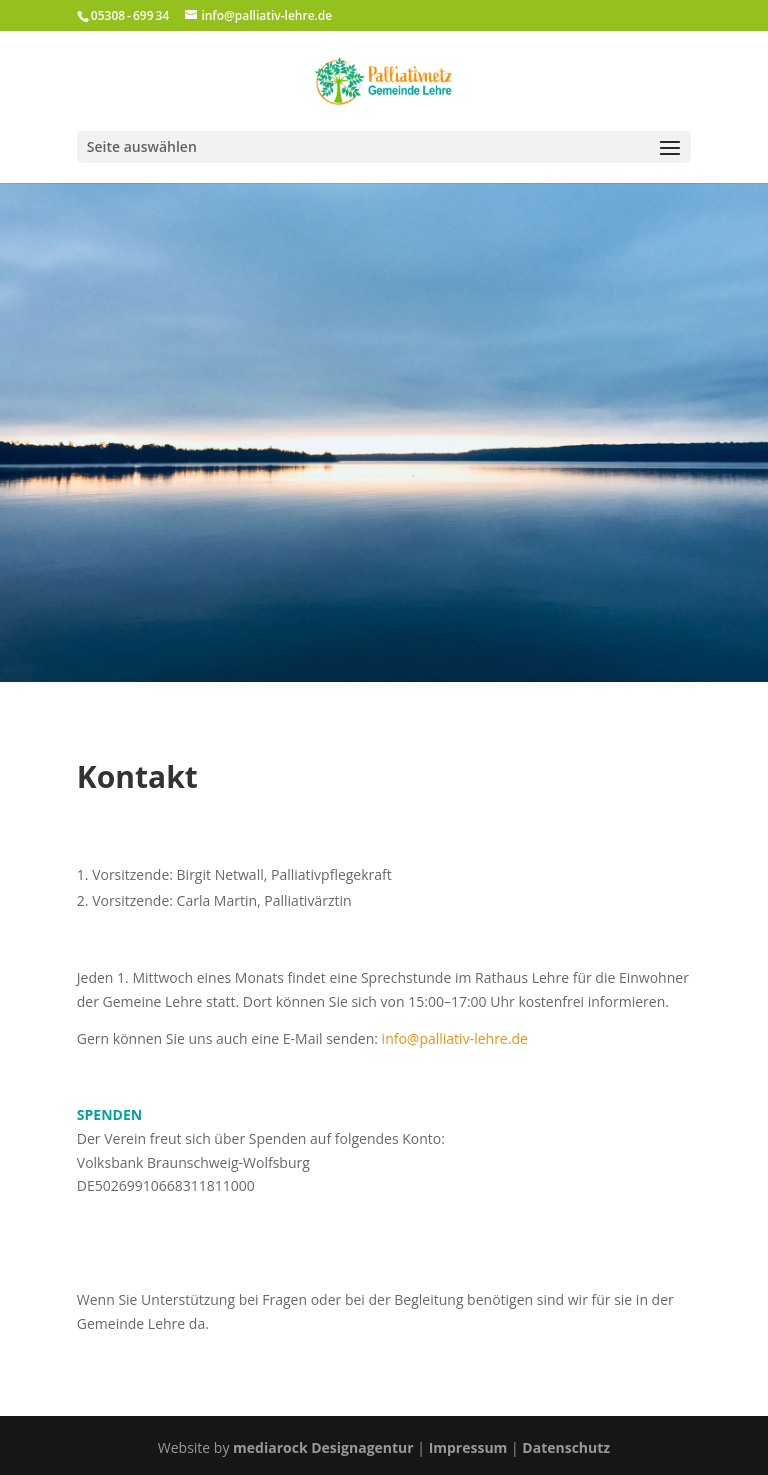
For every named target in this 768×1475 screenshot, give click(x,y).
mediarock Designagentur (323, 1447)
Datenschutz (566, 1447)
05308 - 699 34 (130, 15)
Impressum (468, 1447)
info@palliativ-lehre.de (455, 1038)
